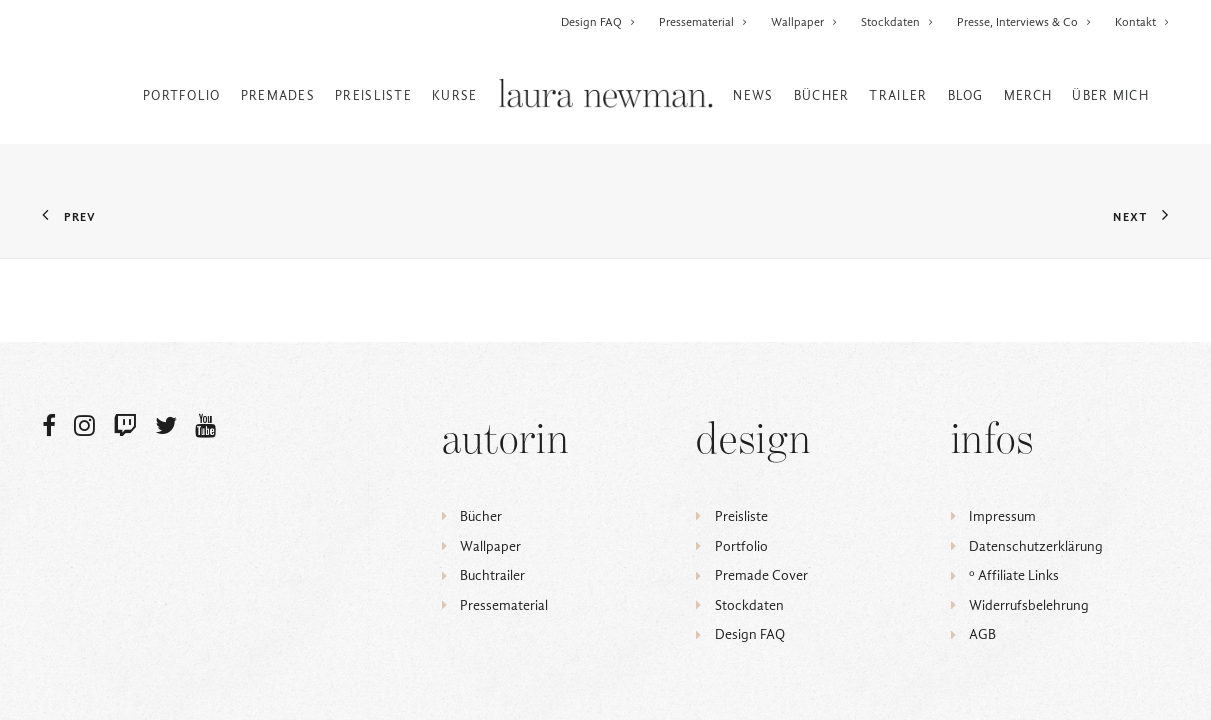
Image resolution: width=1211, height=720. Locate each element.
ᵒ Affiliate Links (1014, 575)
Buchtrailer (492, 575)
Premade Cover (761, 575)
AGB (982, 634)
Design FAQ (598, 22)
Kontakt (1142, 22)
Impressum (1002, 516)
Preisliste (373, 95)
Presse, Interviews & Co (1024, 22)
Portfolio (182, 95)
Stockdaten (897, 22)
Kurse (455, 95)
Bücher (822, 95)
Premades (278, 95)
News (753, 95)
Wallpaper (804, 22)
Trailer (898, 95)
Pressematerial (703, 22)
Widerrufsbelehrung (1029, 605)
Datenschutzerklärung (1036, 546)
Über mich (1110, 95)
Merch (1028, 95)
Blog (966, 95)
